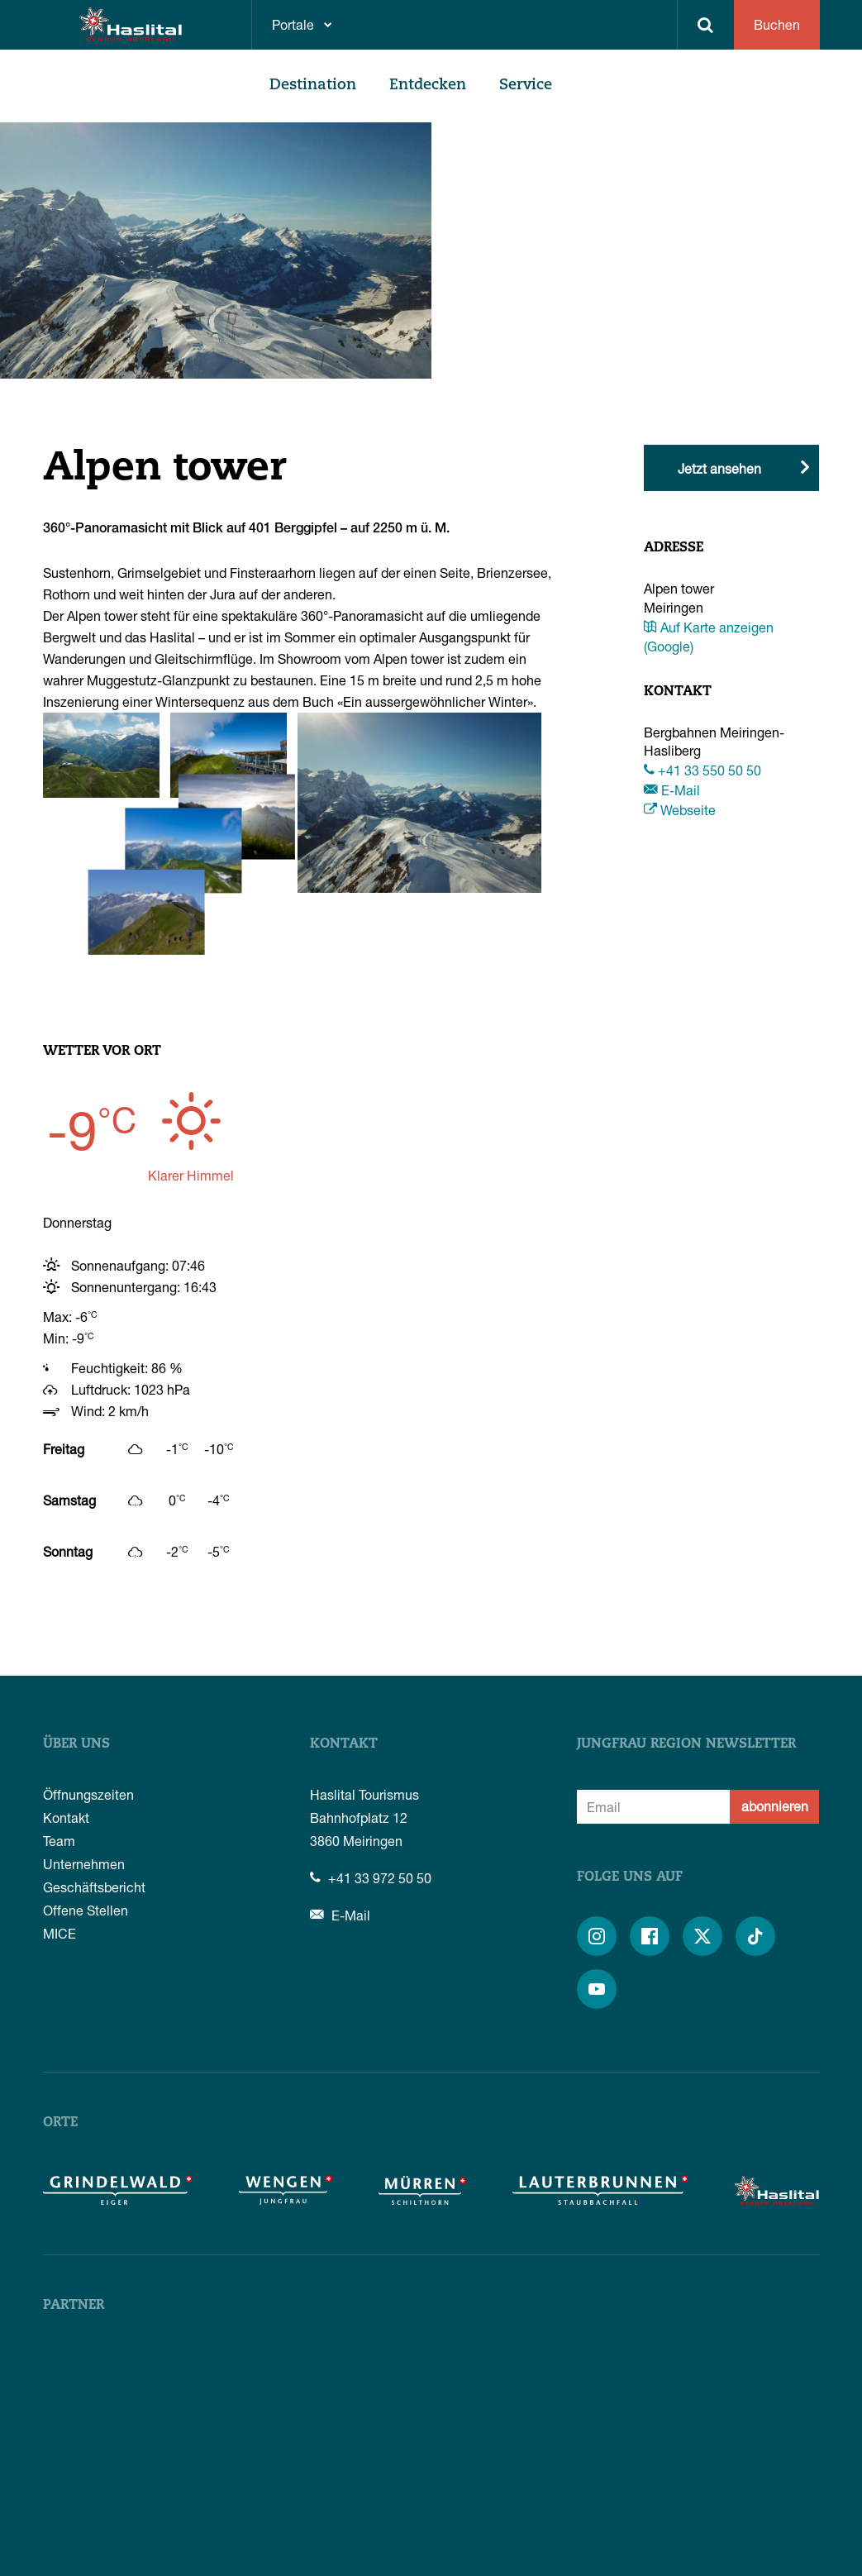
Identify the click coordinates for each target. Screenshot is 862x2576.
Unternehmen (84, 1769)
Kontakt (66, 1722)
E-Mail (672, 790)
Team (59, 1745)
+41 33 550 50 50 (702, 770)
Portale (293, 24)
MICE (59, 1838)
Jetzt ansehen (719, 468)
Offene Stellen (85, 1815)
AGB (634, 2548)
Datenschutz (700, 2548)
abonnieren (774, 1711)
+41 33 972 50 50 (370, 1783)
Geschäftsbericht (94, 1792)
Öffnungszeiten (88, 1699)
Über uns (76, 1649)
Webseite (680, 810)
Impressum (782, 2548)
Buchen (777, 24)
